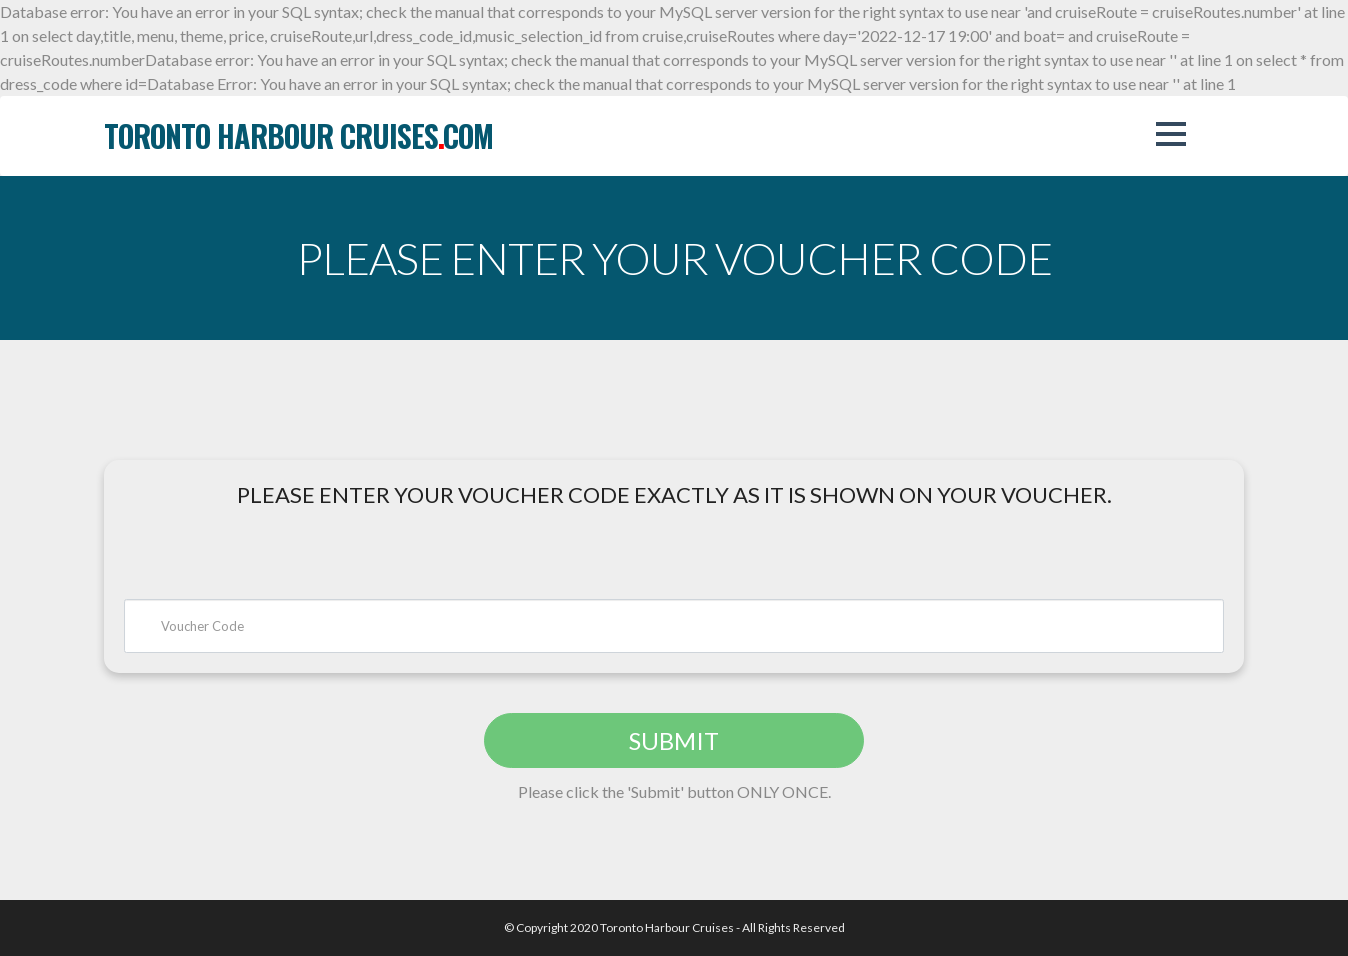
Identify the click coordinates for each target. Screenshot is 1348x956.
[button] (1171, 134)
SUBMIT (674, 740)
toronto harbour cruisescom (298, 135)
